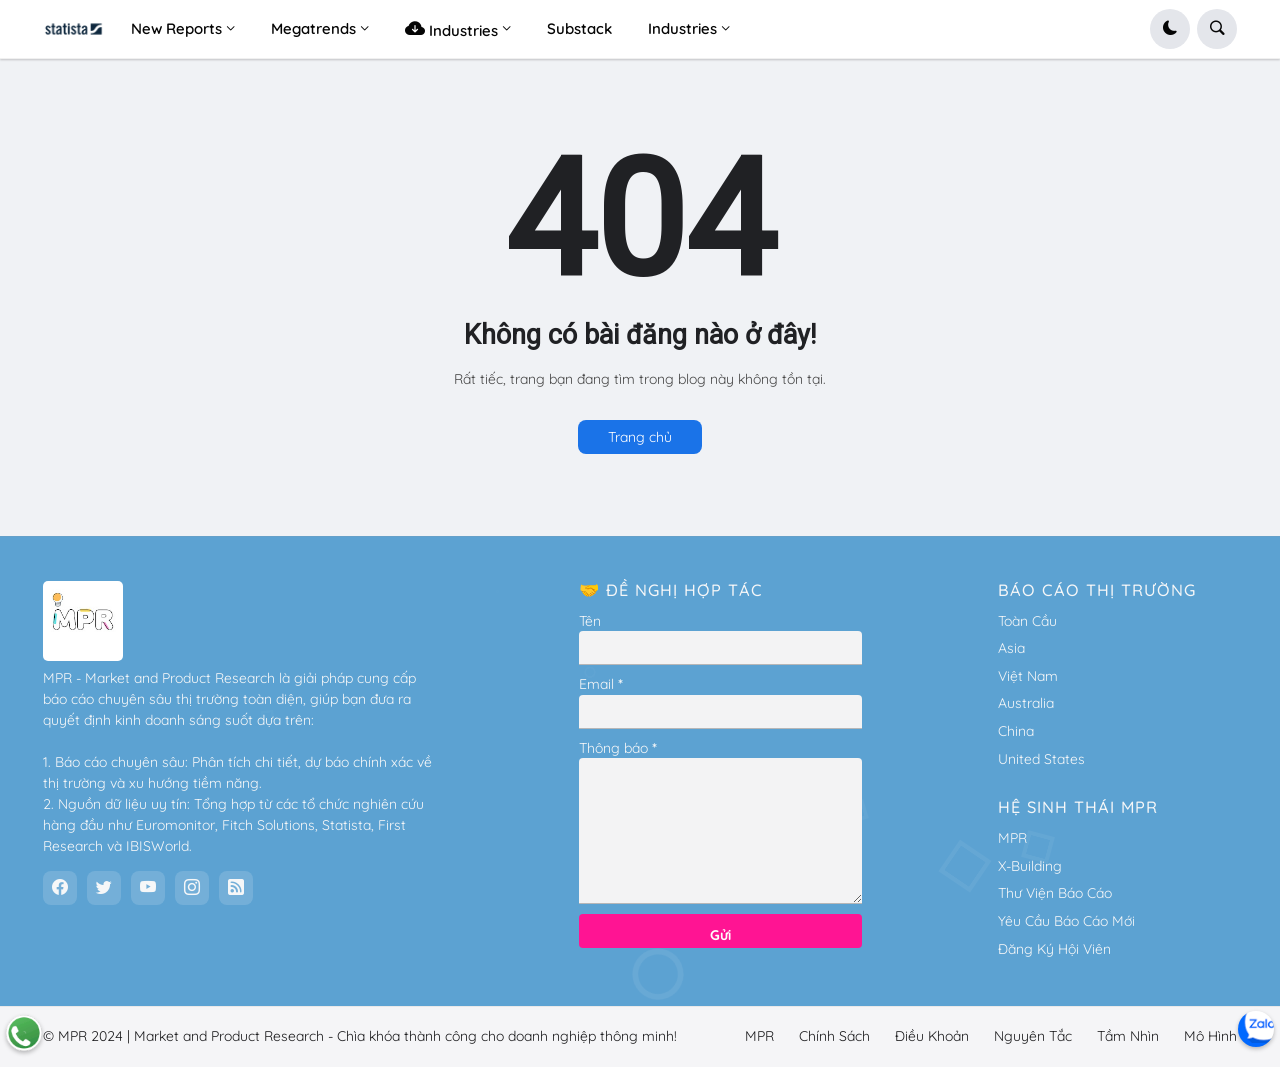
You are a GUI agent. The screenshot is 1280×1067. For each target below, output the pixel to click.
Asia (1011, 648)
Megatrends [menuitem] (313, 28)
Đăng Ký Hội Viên (1054, 949)
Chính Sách (834, 1036)
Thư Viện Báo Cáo (1055, 893)
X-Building (1030, 866)
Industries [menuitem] (451, 28)
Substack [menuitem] (579, 28)
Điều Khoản (932, 1036)
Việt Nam (1028, 676)
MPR (1012, 838)
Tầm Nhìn (1128, 1036)
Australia (1026, 703)
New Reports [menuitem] (176, 28)
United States (1041, 759)
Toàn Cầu (1027, 621)
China (1016, 731)
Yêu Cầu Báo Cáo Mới (1066, 921)
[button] (1170, 29)
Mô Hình (1210, 1036)
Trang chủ (640, 437)
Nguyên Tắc (1033, 1036)
